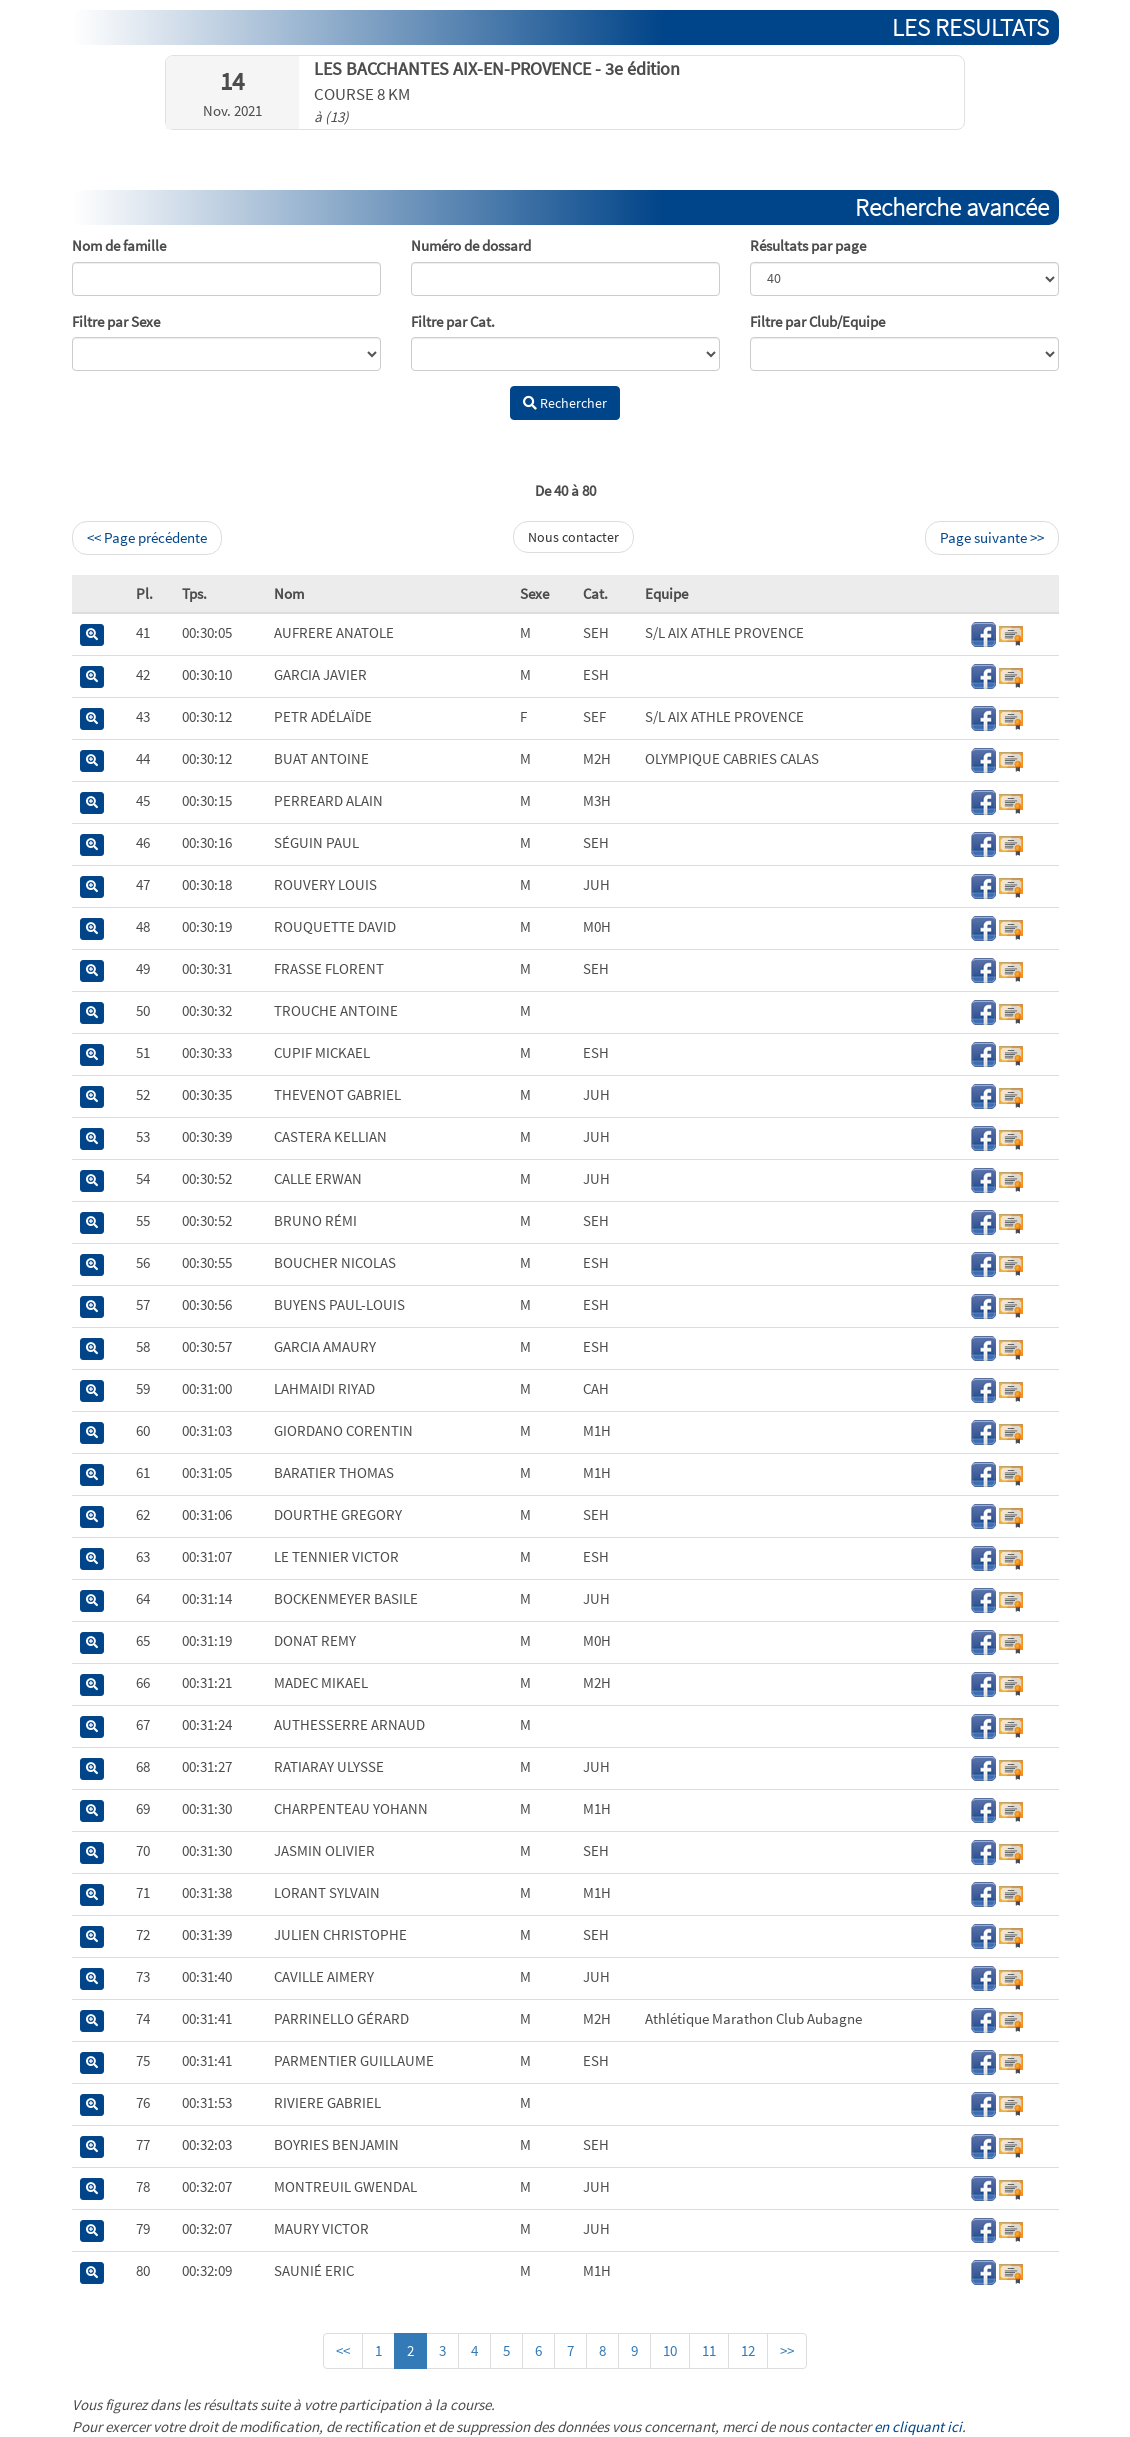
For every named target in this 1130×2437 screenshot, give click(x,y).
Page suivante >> (992, 537)
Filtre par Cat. (453, 321)
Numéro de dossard (471, 245)
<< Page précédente (147, 537)
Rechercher (565, 403)
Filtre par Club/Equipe (817, 321)
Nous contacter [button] (573, 537)
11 (709, 2350)
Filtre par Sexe (116, 321)
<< (343, 2350)
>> (787, 2350)
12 (748, 2350)
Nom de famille (119, 245)
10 (670, 2350)
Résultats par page (808, 245)
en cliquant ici (918, 2426)
